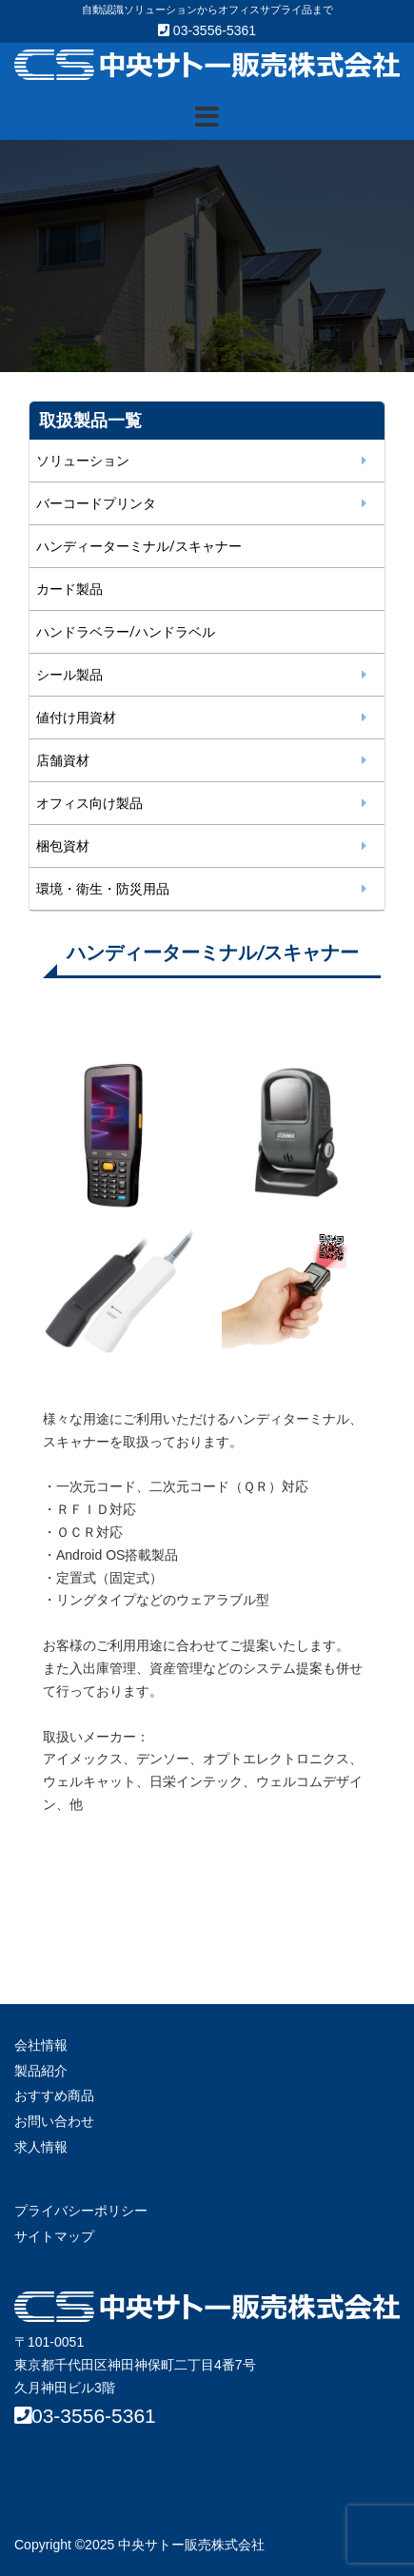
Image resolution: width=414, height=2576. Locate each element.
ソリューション (82, 460)
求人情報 (41, 2146)
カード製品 (69, 589)
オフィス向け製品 (89, 803)
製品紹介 (41, 2070)
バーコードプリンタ (96, 503)
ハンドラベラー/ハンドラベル (125, 631)
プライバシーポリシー (81, 2210)
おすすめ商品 (54, 2095)
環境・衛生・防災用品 (102, 888)
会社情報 (41, 2045)
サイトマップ (54, 2236)
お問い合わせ (54, 2121)
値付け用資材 (76, 717)
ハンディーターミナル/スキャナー (139, 546)
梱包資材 (62, 846)
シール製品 (69, 674)
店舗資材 (62, 760)
